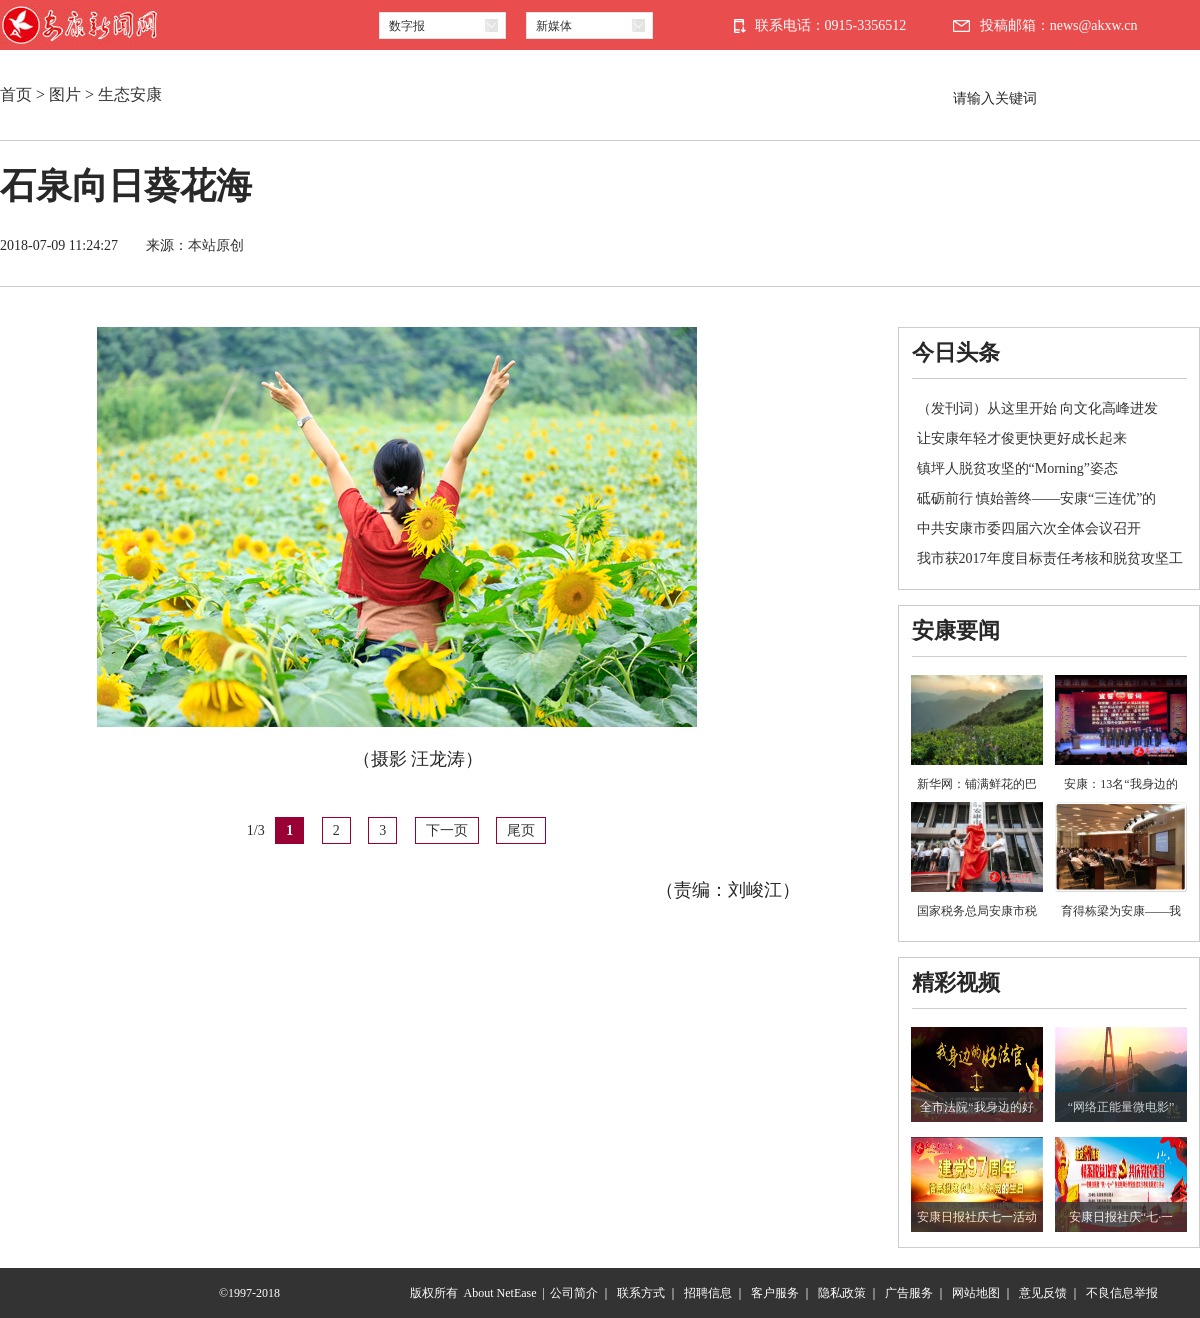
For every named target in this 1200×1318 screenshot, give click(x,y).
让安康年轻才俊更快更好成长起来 (1022, 438)
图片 (65, 94)
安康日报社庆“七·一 (1121, 1217)
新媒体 (554, 26)
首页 (16, 94)
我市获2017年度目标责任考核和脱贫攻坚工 (1050, 558)
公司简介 (574, 1293)
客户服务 (775, 1293)
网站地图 (976, 1293)
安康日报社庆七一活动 (977, 1217)
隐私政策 (842, 1293)
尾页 (521, 830)
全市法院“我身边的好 (976, 1107)
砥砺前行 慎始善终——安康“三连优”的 (1037, 498)
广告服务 (909, 1293)
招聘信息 (708, 1293)
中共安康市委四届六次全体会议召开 (1029, 528)
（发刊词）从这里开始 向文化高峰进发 (1038, 408)
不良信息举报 (1122, 1293)
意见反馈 (1043, 1293)
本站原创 (216, 245)
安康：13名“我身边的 (1120, 784)
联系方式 (641, 1293)
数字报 (407, 26)
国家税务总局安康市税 (977, 911)
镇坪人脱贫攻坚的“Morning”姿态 (1017, 468)
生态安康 (130, 94)
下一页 (447, 830)
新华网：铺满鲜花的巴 (977, 784)
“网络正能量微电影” (1121, 1107)
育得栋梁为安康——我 (1121, 911)
